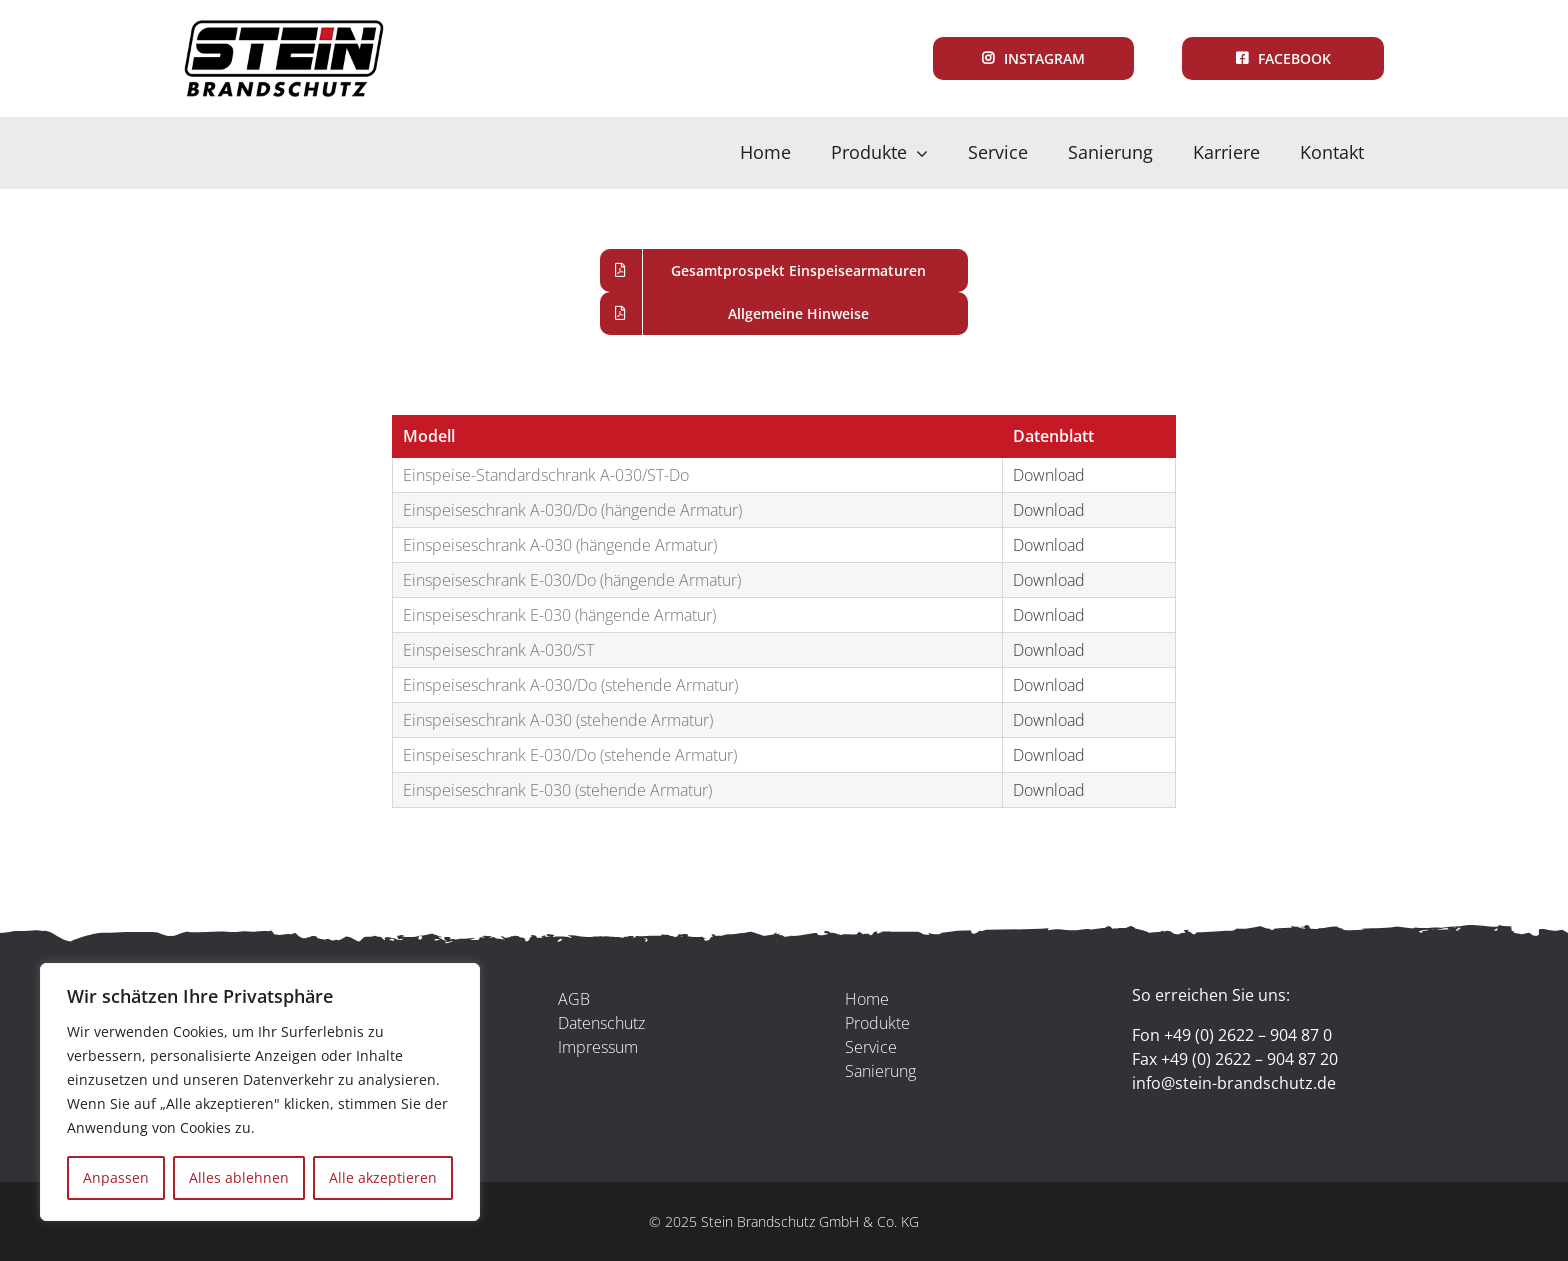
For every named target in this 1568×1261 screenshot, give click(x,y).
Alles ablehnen (239, 1177)
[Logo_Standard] (284, 28)
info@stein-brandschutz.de (1234, 1083)
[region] (260, 1092)
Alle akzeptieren (383, 1177)
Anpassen (116, 1177)
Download (1049, 475)
